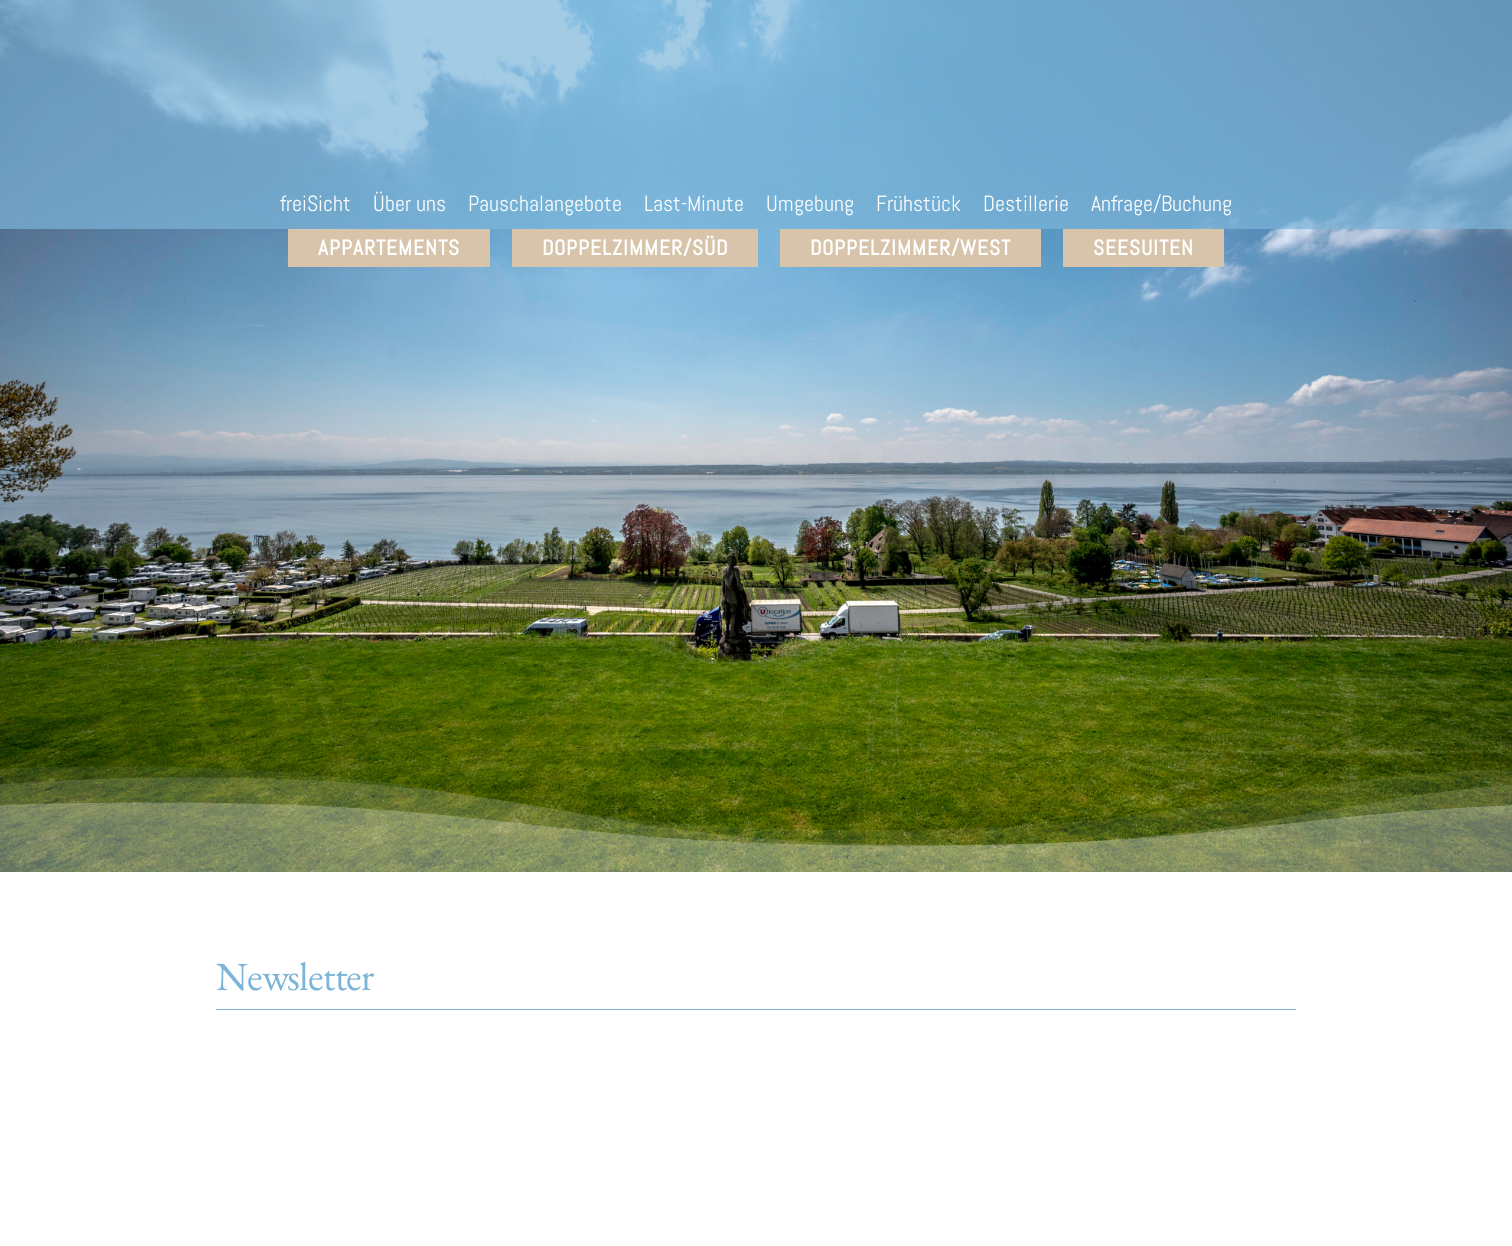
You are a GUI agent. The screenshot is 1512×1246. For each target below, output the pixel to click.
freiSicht (315, 206)
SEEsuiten (1143, 247)
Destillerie (1026, 206)
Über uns (409, 206)
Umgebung (810, 206)
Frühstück (918, 206)
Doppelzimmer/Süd (635, 247)
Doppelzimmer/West (910, 247)
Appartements (389, 247)
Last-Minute (694, 206)
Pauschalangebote (545, 206)
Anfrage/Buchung (1161, 206)
